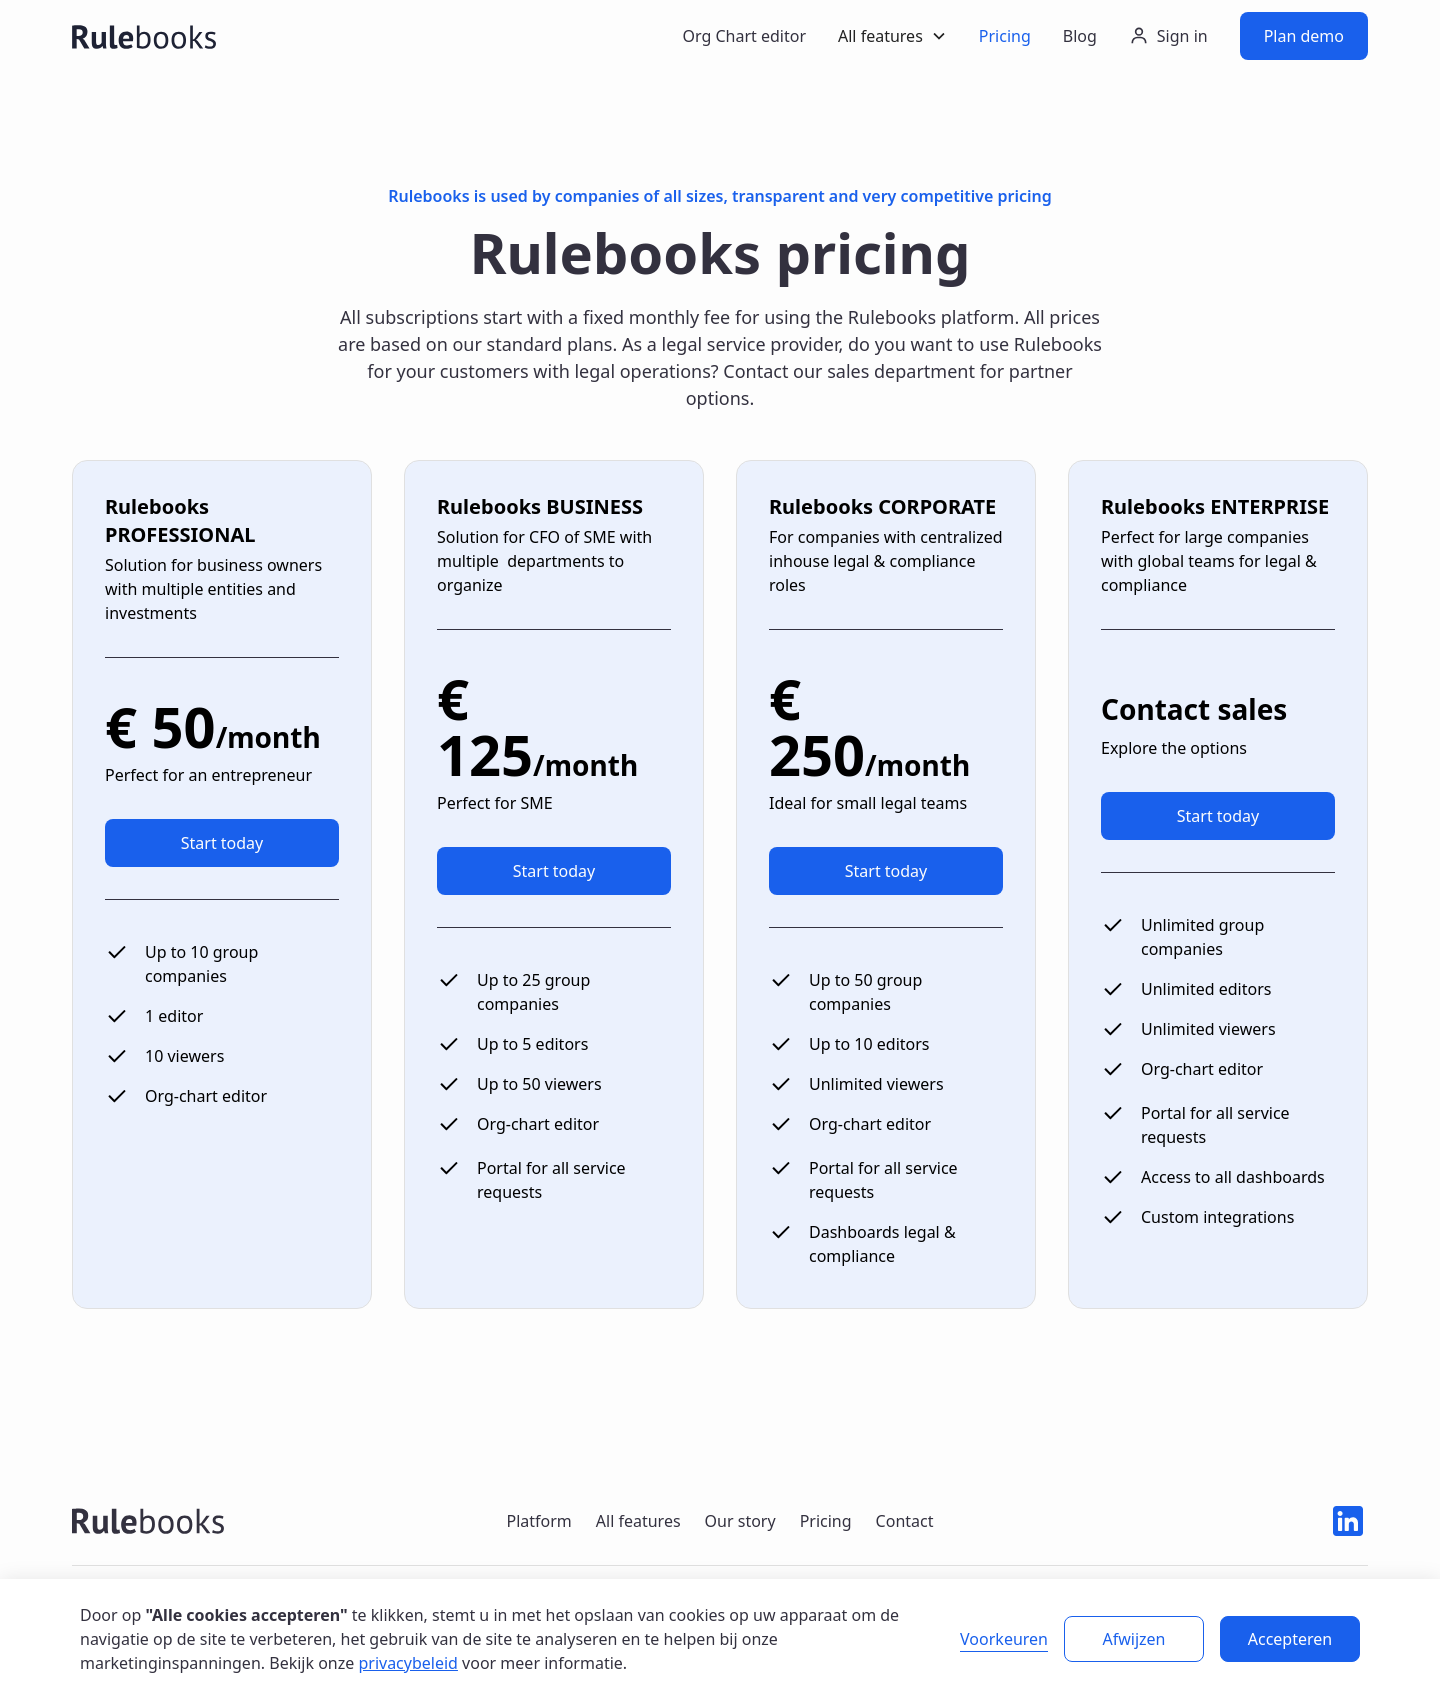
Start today (222, 843)
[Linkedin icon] (1348, 1521)
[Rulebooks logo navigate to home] (148, 1521)
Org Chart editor (744, 36)
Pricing (1005, 36)
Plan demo (1304, 36)
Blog (1080, 36)
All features (638, 1521)
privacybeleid (408, 1663)
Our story (740, 1521)
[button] (892, 36)
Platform (538, 1521)
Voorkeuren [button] (1004, 1639)
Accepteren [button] (1290, 1639)
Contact (905, 1521)
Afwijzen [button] (1134, 1639)
